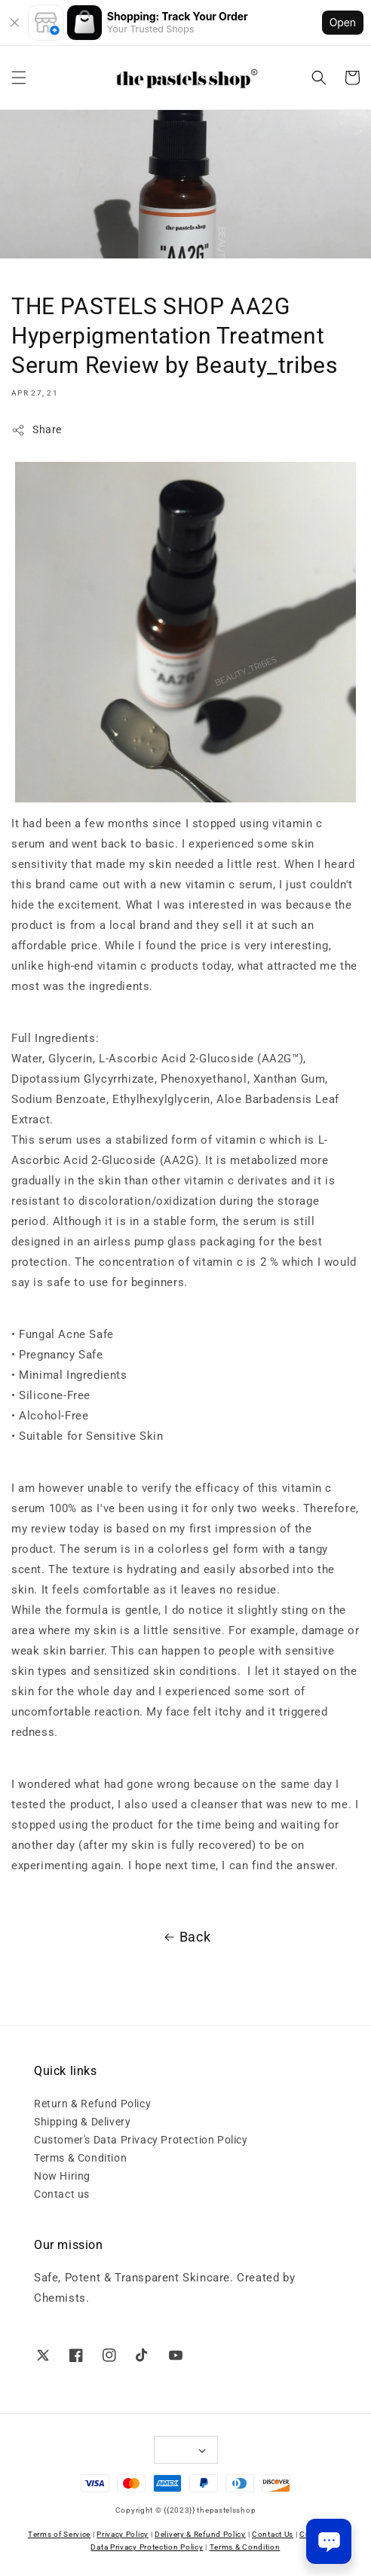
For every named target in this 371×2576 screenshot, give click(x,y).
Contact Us (272, 2534)
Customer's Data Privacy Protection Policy (141, 2140)
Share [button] (36, 430)
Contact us (62, 2194)
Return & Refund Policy (92, 2104)
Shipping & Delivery (82, 2122)
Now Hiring (62, 2176)
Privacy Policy (123, 2534)
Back (185, 1937)
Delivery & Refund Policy (200, 2534)
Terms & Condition (80, 2158)
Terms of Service (59, 2534)
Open (343, 22)
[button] (18, 77)
